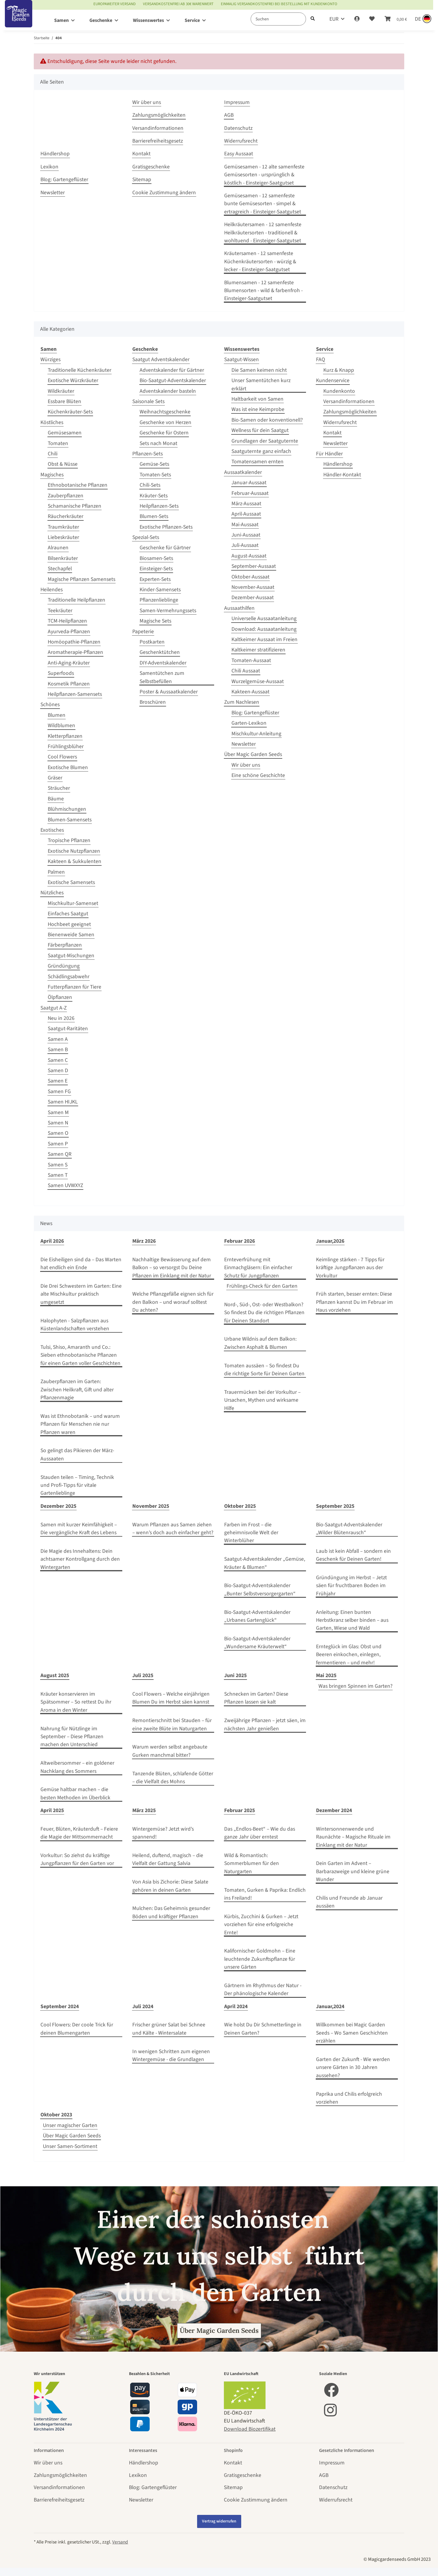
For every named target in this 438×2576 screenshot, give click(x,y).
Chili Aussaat (245, 671)
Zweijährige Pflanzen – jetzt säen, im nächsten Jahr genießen (265, 1724)
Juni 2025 (235, 1675)
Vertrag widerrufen (219, 2521)
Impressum (237, 102)
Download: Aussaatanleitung (264, 629)
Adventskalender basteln (168, 391)
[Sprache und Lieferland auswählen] (422, 19)
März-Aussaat (246, 503)
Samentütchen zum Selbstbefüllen (162, 677)
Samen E (58, 1081)
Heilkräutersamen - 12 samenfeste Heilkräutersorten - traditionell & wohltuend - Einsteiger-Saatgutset (262, 232)
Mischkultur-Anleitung (256, 733)
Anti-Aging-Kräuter (69, 663)
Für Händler (329, 454)
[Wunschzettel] (372, 19)
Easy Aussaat (238, 153)
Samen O (58, 1133)
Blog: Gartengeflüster (64, 179)
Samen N (58, 1123)
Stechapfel (60, 568)
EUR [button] (334, 19)
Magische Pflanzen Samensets (81, 579)
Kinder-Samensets (160, 589)
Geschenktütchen (160, 652)
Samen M (58, 1112)
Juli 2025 (142, 1675)
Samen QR (59, 1154)
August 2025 (54, 1675)
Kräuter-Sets (154, 495)
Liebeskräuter (63, 537)
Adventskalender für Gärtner (172, 370)
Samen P (58, 1144)
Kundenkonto (339, 391)
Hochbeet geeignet (69, 924)
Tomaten (58, 443)
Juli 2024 (142, 2006)
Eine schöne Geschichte (258, 775)
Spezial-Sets (145, 537)
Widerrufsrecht (241, 141)
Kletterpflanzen (65, 736)
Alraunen (58, 547)
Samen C (58, 1060)
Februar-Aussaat (250, 493)
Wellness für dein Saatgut (260, 430)
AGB (229, 115)
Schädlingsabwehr (68, 976)
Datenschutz (238, 128)
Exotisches (52, 830)
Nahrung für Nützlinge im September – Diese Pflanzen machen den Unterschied (71, 1737)
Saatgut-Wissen (241, 359)
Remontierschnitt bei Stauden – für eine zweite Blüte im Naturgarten (172, 1724)
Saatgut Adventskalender (160, 359)
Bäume (56, 799)
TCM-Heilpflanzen (67, 621)
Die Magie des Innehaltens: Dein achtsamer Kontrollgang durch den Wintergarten (80, 1559)
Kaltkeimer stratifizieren (258, 650)
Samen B (58, 1049)
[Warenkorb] (396, 19)
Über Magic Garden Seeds (253, 754)
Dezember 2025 (58, 1506)
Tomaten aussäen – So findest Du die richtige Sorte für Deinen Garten (264, 1369)
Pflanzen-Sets (147, 454)
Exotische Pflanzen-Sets (166, 527)
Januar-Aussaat (248, 482)
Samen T (58, 1175)
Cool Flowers (62, 757)
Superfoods (61, 673)
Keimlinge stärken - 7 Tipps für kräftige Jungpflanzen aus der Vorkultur (350, 1267)
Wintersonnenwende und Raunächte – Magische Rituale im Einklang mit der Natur (353, 1837)
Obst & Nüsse (63, 464)
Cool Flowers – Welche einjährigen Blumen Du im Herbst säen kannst (171, 1698)
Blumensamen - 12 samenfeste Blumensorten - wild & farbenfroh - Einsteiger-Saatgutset (263, 290)
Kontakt (141, 153)
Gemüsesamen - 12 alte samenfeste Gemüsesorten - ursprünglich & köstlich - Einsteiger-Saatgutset (264, 175)
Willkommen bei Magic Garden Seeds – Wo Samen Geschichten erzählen (352, 2033)
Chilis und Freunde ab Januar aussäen (349, 1902)
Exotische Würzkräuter (73, 380)
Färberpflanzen (65, 945)
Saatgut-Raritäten (68, 1028)
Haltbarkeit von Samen (257, 399)
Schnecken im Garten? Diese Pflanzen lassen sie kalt (256, 1698)
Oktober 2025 (240, 1506)
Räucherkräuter (65, 516)
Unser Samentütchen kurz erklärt (260, 384)
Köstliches (51, 422)
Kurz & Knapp (338, 370)
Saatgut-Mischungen (71, 955)
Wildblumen (61, 725)
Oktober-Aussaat (250, 577)
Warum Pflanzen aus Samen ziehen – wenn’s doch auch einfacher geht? (172, 1528)
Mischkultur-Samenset (73, 903)
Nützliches (52, 892)
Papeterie (143, 631)
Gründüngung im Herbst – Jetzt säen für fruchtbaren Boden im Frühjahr (351, 1585)
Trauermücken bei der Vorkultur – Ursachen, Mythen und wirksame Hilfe (262, 1400)
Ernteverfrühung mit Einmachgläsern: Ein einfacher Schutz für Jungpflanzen (258, 1267)
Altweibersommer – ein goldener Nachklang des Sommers (77, 1767)
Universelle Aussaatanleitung (264, 618)
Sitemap (141, 179)
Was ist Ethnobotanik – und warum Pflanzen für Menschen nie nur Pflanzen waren (80, 1424)
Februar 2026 (239, 1241)
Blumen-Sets (154, 516)
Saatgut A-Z (53, 1008)
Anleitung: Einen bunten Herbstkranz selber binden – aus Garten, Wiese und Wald (352, 1620)
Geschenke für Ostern (164, 433)
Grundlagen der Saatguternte (264, 441)
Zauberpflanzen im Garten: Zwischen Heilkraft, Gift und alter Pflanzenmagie (77, 1389)
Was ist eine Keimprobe (257, 409)
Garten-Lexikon (248, 723)
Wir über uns (146, 102)
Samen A (58, 1039)
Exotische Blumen (68, 767)
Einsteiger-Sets (156, 568)
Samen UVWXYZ (65, 1185)
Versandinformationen (157, 128)
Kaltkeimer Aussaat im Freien (264, 639)
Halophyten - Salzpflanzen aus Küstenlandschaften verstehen (74, 1324)
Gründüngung (64, 966)
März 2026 (144, 1241)
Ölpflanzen (60, 997)
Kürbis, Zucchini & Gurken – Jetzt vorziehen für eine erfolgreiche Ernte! (261, 1924)
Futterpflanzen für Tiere (74, 987)
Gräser (55, 778)
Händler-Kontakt (342, 474)
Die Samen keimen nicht (259, 370)
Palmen (56, 872)
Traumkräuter (63, 527)
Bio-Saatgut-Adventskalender (173, 380)
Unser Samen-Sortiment (70, 2146)
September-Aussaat (253, 566)
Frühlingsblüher (66, 746)
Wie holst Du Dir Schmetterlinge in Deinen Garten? (262, 2028)
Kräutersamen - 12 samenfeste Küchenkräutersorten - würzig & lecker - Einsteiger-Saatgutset (260, 261)
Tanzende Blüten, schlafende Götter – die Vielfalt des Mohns (172, 1777)
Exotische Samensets (71, 882)
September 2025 (335, 1506)
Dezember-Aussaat (252, 597)
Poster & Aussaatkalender (169, 692)
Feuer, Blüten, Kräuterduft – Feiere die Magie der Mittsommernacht (79, 1833)
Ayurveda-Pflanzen (69, 631)
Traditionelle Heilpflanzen (76, 600)
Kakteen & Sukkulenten (74, 861)
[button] (356, 19)
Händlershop (55, 153)
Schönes (50, 704)
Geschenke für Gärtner (165, 547)
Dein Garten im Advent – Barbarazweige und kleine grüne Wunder (352, 1871)
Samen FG (59, 1091)
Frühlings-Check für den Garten (262, 1286)
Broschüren (153, 702)
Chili (52, 454)
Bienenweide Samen (71, 934)
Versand (120, 2542)
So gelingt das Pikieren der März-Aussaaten (77, 1454)
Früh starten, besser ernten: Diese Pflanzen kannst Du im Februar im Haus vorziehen (354, 1302)
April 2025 (52, 1810)
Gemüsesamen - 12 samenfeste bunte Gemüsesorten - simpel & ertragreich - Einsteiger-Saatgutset (262, 204)
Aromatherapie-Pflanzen (75, 652)
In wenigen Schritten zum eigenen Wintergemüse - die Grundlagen (171, 2055)
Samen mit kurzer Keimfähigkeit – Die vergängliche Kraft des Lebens (78, 1528)
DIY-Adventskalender (163, 663)
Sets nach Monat (158, 443)
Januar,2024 (330, 2006)
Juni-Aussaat (245, 535)
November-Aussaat (252, 587)
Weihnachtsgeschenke (165, 412)
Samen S (58, 1165)
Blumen (56, 715)
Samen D (58, 1070)
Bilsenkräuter (63, 558)
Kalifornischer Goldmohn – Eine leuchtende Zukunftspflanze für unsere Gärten (259, 1959)
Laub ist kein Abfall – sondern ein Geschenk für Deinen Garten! (353, 1555)
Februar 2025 (239, 1810)
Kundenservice (332, 380)
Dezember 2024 (334, 1810)
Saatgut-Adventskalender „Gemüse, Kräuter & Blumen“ (264, 1563)
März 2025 (144, 1810)
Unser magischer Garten (70, 2125)
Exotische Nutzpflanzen (74, 851)
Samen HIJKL (63, 1102)
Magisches (52, 474)
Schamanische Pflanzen (74, 506)
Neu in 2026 (61, 1018)
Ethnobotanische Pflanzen (77, 485)
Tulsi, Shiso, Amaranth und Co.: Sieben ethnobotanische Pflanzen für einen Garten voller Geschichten (80, 1355)
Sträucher (59, 788)
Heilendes (51, 589)
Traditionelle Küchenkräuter (79, 370)
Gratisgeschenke (151, 167)
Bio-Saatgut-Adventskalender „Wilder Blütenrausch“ (349, 1528)
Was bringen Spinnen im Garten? (355, 1686)
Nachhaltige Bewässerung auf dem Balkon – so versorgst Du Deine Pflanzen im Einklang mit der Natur (171, 1267)
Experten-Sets (155, 579)
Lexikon (49, 167)
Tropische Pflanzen (69, 840)
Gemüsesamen (65, 433)
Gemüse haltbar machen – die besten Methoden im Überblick (75, 1793)
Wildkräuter (61, 391)
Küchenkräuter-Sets (70, 412)
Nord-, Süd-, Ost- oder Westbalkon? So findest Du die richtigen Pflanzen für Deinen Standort (264, 1312)
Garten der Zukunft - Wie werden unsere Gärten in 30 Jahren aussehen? (353, 2067)
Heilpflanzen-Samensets (75, 694)
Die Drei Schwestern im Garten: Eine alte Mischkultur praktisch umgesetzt (81, 1294)
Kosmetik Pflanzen (69, 684)
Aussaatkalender (243, 472)
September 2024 (59, 2006)
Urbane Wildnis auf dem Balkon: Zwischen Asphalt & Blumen (260, 1343)
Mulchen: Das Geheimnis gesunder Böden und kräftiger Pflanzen (171, 1912)
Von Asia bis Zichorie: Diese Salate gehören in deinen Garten (170, 1886)
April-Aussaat (246, 514)
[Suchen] (278, 19)
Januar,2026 (330, 1241)
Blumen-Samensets (70, 820)
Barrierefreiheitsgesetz (157, 141)
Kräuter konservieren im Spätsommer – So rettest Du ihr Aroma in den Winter (75, 1702)
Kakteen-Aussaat (250, 692)
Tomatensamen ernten (257, 461)
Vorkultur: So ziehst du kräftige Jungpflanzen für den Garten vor (77, 1859)
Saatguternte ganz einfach (261, 451)
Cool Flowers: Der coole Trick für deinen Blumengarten (76, 2028)
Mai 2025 (326, 1675)
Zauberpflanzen (65, 495)
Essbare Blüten (64, 401)
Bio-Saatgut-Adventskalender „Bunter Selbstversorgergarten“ (260, 1589)
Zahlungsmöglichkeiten (159, 115)
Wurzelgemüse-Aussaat (257, 681)
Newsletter (52, 192)
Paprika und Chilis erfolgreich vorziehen (349, 2098)
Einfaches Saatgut (68, 913)
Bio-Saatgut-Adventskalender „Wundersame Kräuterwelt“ (257, 1642)
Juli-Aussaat (245, 545)
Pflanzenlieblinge (159, 600)
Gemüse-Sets (154, 464)
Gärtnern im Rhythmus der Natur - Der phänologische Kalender (262, 1989)
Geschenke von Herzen (165, 422)
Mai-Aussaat (245, 524)
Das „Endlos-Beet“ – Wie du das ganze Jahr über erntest (259, 1833)
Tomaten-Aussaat (251, 660)
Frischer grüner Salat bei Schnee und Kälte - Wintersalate (168, 2028)
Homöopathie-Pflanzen (74, 642)
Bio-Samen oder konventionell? (267, 420)
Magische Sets (155, 621)
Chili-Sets (150, 485)
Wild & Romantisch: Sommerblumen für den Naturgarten (251, 1863)
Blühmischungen (67, 809)
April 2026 (52, 1241)
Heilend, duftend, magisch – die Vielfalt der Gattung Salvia (167, 1859)
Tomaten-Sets (155, 474)
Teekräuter (60, 610)
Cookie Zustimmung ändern (164, 192)
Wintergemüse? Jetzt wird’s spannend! (163, 1833)
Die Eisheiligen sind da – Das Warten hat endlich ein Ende (80, 1263)
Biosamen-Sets (156, 558)
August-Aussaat (248, 556)
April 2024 (236, 2006)
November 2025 (150, 1506)
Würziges (50, 359)
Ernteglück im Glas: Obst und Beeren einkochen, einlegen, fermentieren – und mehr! (348, 1654)
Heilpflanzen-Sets (159, 506)
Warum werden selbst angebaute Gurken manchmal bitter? (169, 1751)
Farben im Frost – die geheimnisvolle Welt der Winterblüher (251, 1533)
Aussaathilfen (239, 608)
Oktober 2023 (56, 2114)
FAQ (320, 359)
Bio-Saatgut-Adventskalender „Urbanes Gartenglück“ (257, 1616)
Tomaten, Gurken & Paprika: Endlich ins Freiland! (265, 1894)
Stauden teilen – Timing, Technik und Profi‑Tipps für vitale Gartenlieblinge (77, 1485)
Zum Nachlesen (241, 702)
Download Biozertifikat (250, 2429)
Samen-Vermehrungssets (168, 610)
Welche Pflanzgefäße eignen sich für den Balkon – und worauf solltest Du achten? (173, 1302)
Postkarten (152, 642)
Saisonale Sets (148, 401)
